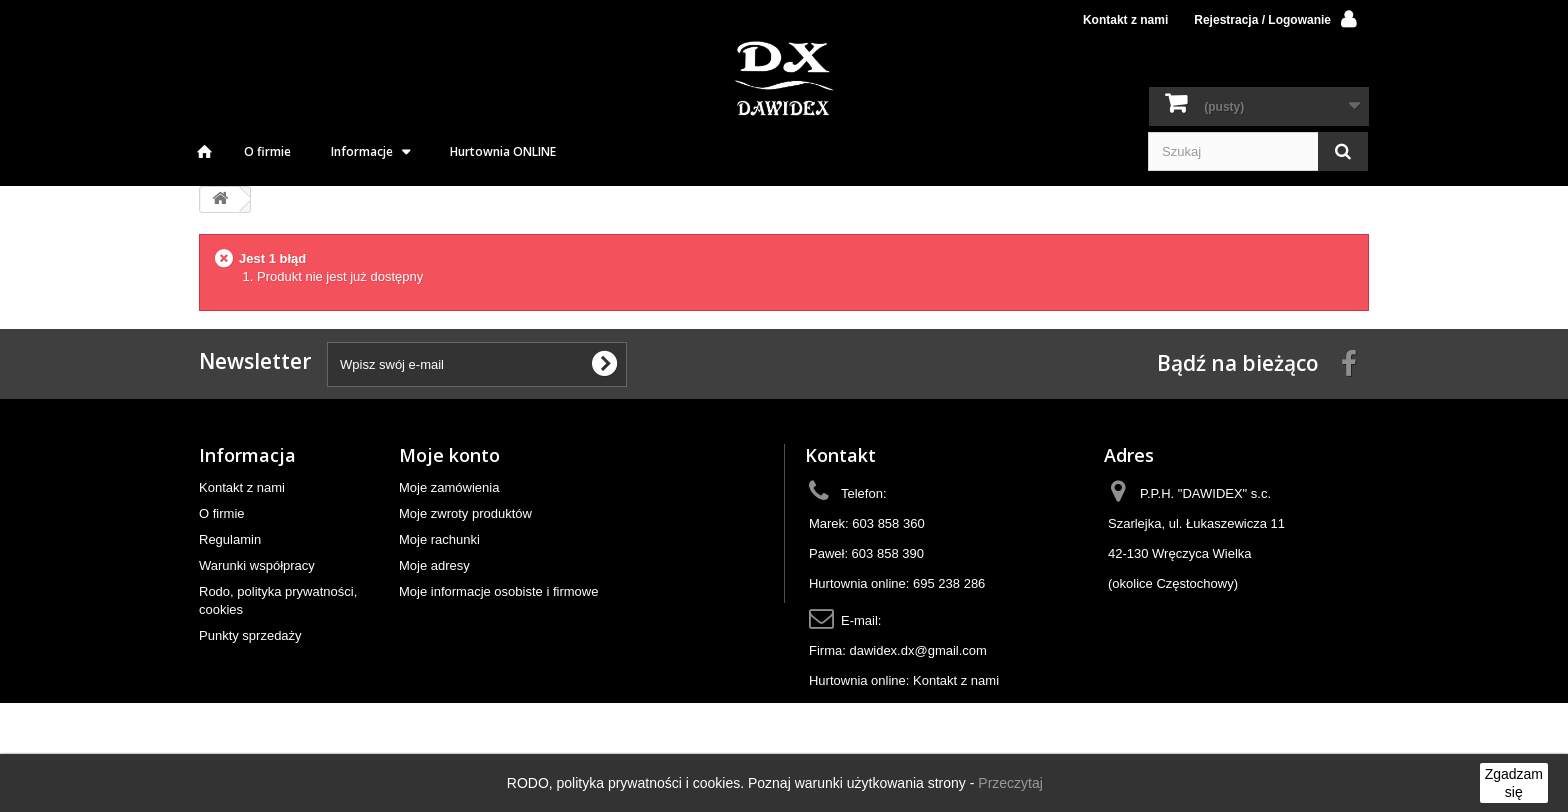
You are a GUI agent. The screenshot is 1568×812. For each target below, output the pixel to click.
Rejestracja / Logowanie (1262, 20)
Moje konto (449, 455)
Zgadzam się (1514, 783)
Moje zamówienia (449, 487)
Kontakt (840, 455)
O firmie (267, 151)
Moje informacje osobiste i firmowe (498, 591)
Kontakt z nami (1125, 20)
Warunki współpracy (257, 565)
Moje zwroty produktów (465, 513)
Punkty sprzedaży (250, 635)
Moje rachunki (439, 539)
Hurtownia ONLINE (503, 151)
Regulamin (230, 539)
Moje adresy (434, 565)
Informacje (362, 151)
